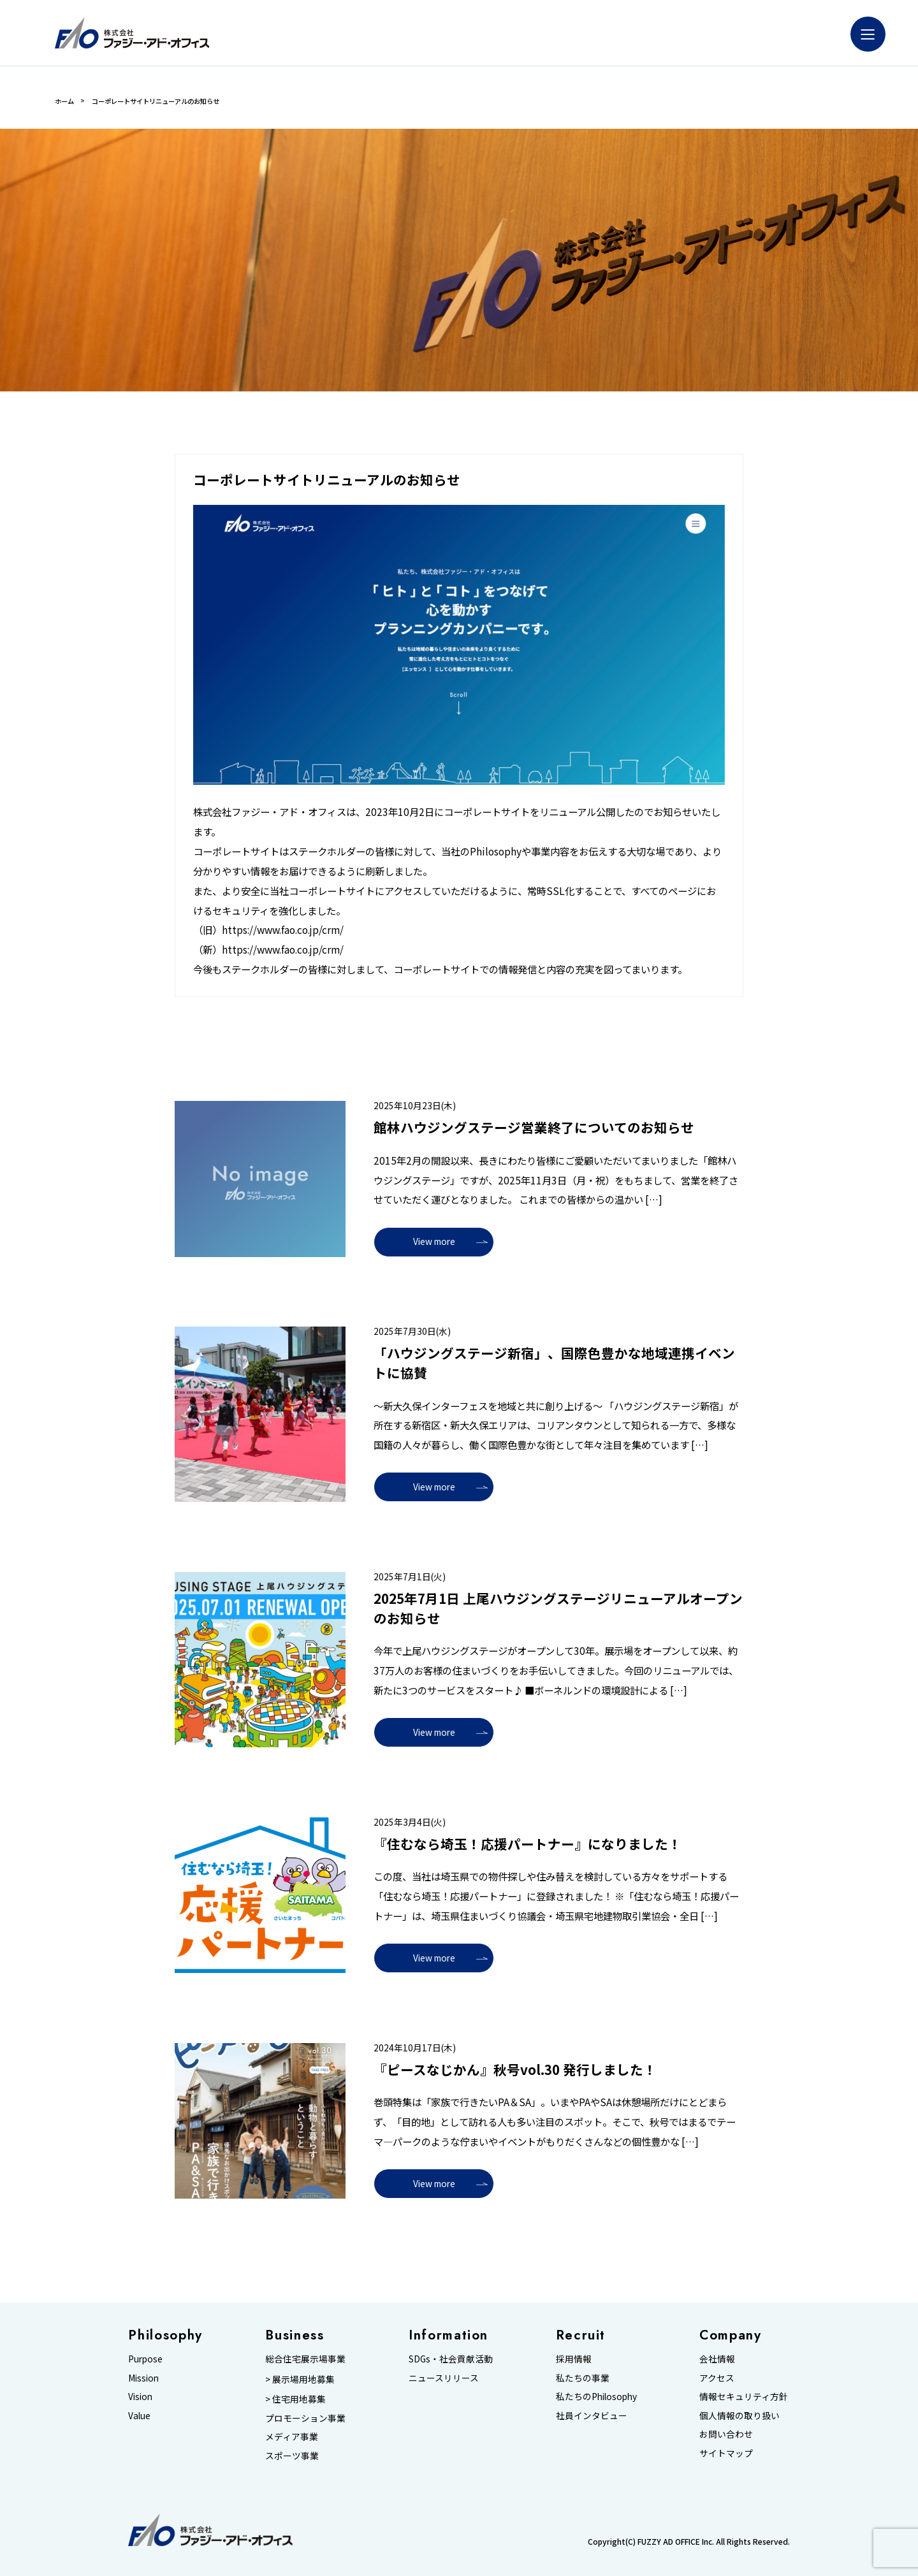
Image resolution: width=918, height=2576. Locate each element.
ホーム (64, 101)
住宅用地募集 (299, 2398)
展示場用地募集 (303, 2379)
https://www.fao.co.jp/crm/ (283, 929)
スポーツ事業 (292, 2455)
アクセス (716, 2377)
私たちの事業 (582, 2377)
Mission (143, 2377)
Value (139, 2415)
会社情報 (717, 2358)
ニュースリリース (444, 2377)
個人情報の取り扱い (739, 2415)
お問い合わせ (726, 2433)
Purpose (145, 2358)
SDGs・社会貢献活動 (451, 2358)
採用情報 (574, 2358)
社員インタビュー (591, 2415)
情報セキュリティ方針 (743, 2396)
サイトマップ (726, 2453)
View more (434, 1241)
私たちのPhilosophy (596, 2396)
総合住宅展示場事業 (305, 2358)
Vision (140, 2396)
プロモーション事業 (305, 2418)
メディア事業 (291, 2436)
